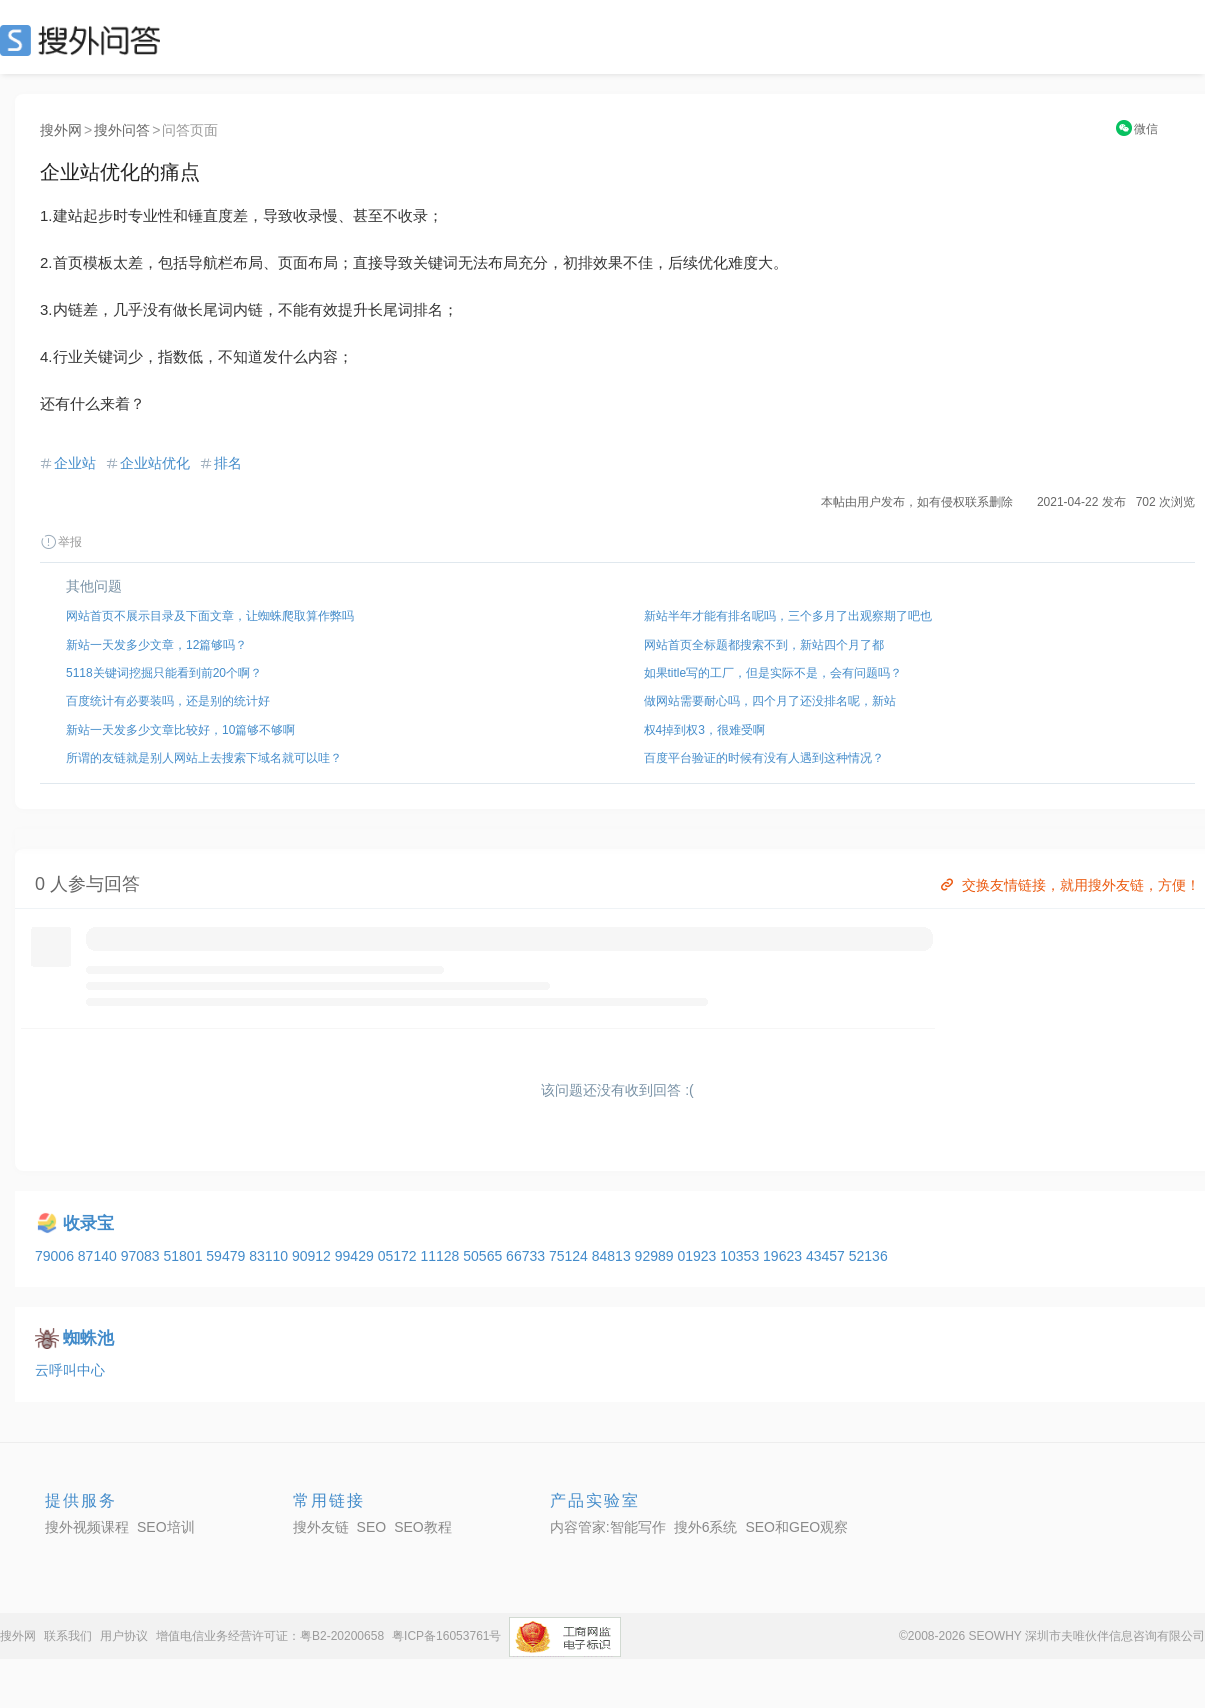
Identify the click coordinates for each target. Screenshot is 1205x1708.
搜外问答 (122, 130)
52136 (868, 1256)
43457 (827, 1256)
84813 (613, 1256)
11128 (441, 1256)
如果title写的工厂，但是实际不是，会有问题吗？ (773, 673)
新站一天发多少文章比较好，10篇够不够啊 (180, 730)
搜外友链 (321, 1527)
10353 (741, 1256)
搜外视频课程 (87, 1527)
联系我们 (68, 1636)
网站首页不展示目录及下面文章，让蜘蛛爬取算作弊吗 (210, 616)
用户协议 (124, 1636)
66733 (527, 1256)
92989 (656, 1256)
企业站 (75, 463)
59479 (227, 1256)
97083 (142, 1256)
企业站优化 (155, 463)
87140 (99, 1256)
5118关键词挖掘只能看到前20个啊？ (164, 673)
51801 (184, 1256)
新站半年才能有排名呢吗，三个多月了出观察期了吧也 (788, 616)
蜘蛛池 (88, 1338)
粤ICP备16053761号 (446, 1636)
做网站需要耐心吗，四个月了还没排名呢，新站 (770, 701)
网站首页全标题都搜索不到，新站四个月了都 (764, 645)
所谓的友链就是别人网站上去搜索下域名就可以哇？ (204, 758)
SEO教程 (423, 1527)
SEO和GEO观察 (796, 1527)
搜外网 (61, 130)
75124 (570, 1256)
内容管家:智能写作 (608, 1527)
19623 (784, 1256)
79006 (56, 1256)
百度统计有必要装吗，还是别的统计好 (168, 701)
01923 (698, 1256)
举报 (61, 542)
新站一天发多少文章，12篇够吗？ (156, 645)
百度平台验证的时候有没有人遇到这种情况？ (764, 758)
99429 (356, 1256)
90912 (313, 1256)
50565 (484, 1256)
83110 (270, 1256)
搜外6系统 (706, 1527)
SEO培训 (166, 1527)
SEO (85, 40)
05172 (399, 1256)
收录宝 (88, 1223)
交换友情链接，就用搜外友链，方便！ (1068, 885)
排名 (228, 463)
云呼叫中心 (70, 1370)
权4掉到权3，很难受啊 (704, 730)
